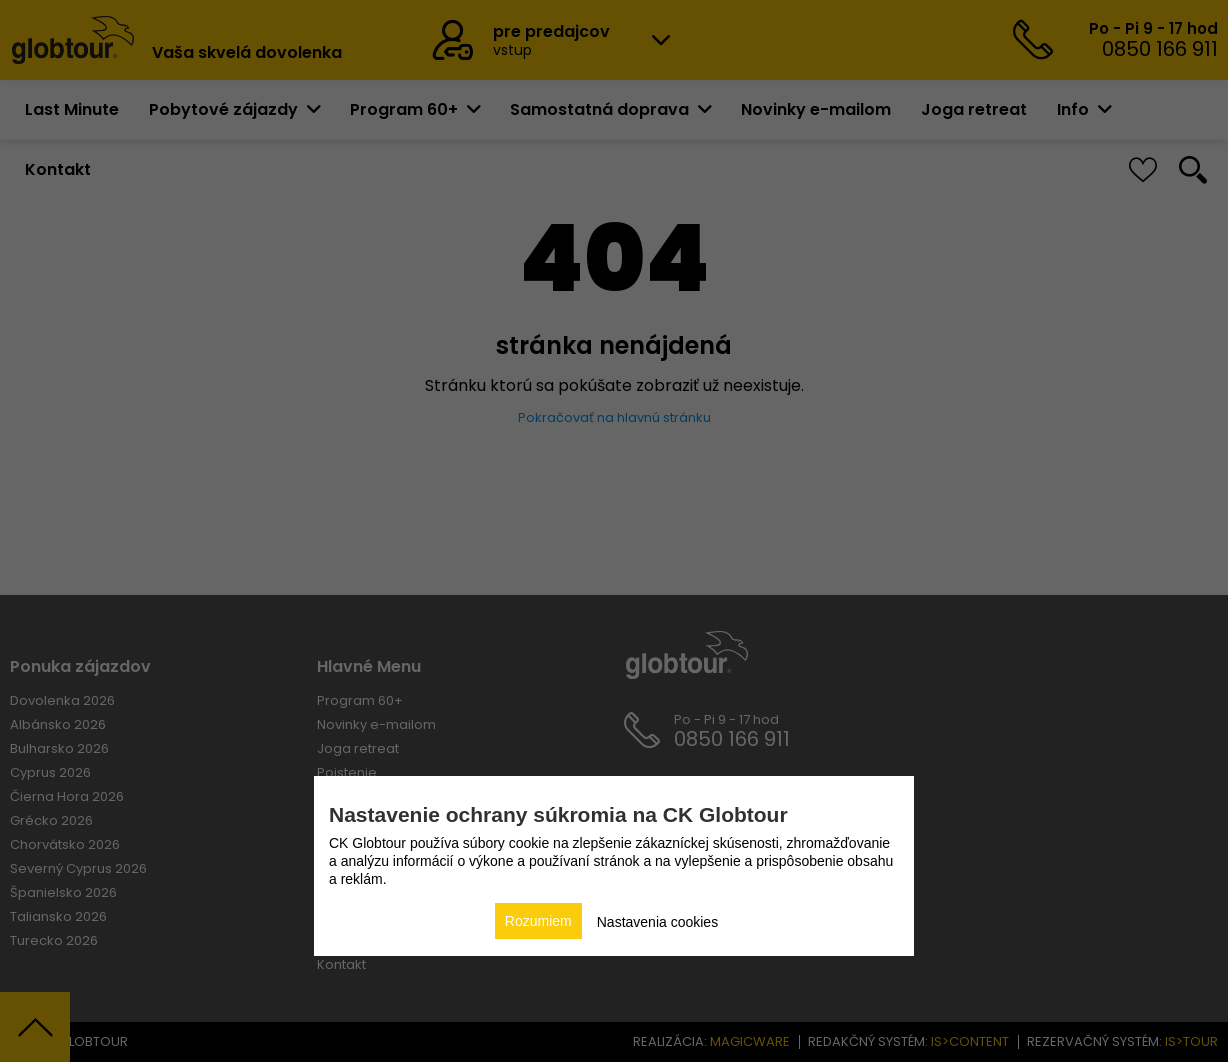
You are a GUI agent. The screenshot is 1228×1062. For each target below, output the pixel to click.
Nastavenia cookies (657, 922)
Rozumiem (538, 921)
